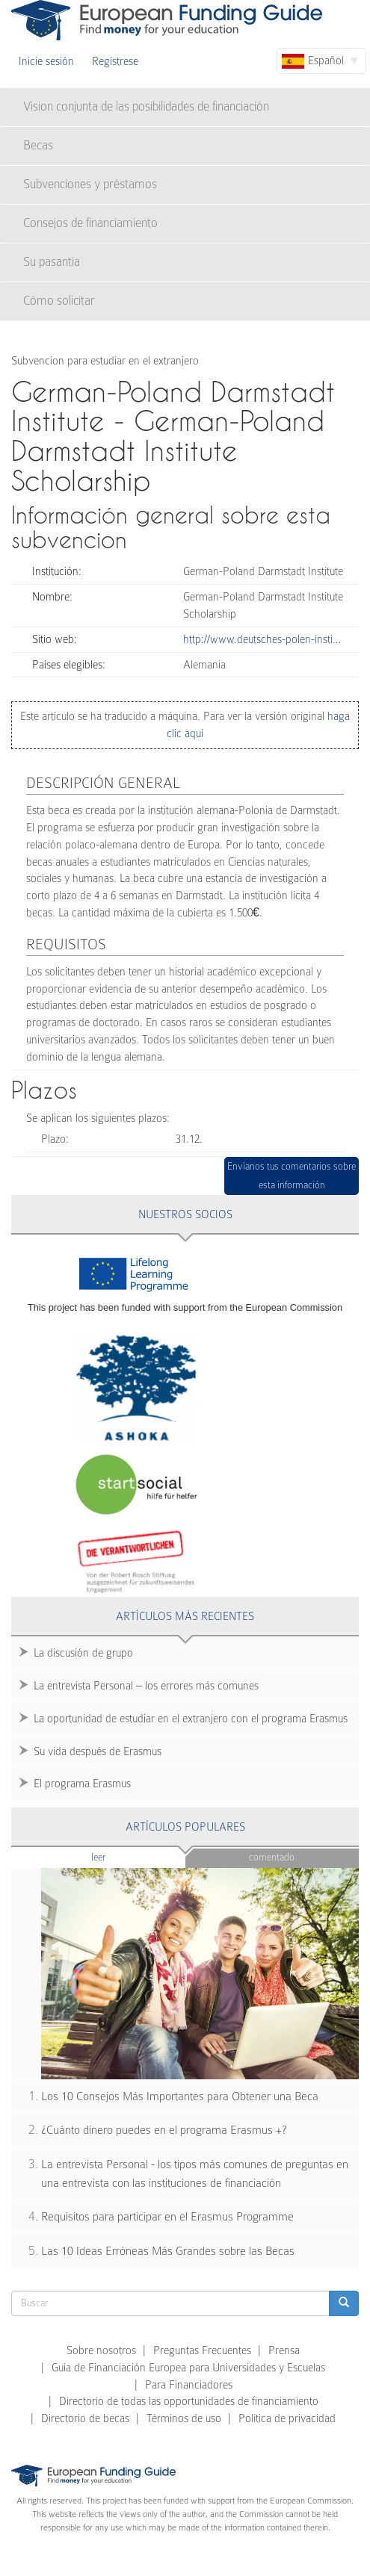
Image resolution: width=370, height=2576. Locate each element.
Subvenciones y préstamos (90, 184)
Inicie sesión (46, 61)
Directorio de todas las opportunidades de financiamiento (188, 2401)
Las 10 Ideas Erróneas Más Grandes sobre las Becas (168, 2251)
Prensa (284, 2350)
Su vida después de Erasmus (97, 1751)
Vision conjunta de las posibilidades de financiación (146, 106)
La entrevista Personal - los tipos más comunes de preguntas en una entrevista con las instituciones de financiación (194, 2174)
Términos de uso (184, 2418)
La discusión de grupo (83, 1653)
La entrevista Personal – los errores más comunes (146, 1686)
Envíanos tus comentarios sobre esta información (291, 1176)
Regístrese (115, 61)
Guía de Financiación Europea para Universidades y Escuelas (188, 2368)
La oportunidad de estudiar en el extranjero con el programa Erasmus (191, 1719)
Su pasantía (51, 262)
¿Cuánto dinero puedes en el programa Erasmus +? (164, 2130)
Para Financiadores (188, 2385)
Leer (127, 1856)
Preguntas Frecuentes (202, 2350)
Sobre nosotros (101, 2350)
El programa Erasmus (82, 1784)
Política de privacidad (287, 2418)
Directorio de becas (85, 2418)
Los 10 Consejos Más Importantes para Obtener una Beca (179, 2096)
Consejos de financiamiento (90, 223)
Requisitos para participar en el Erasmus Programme (167, 2216)
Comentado (272, 1857)
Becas (38, 145)
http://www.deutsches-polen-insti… (262, 639)
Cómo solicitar (59, 301)
